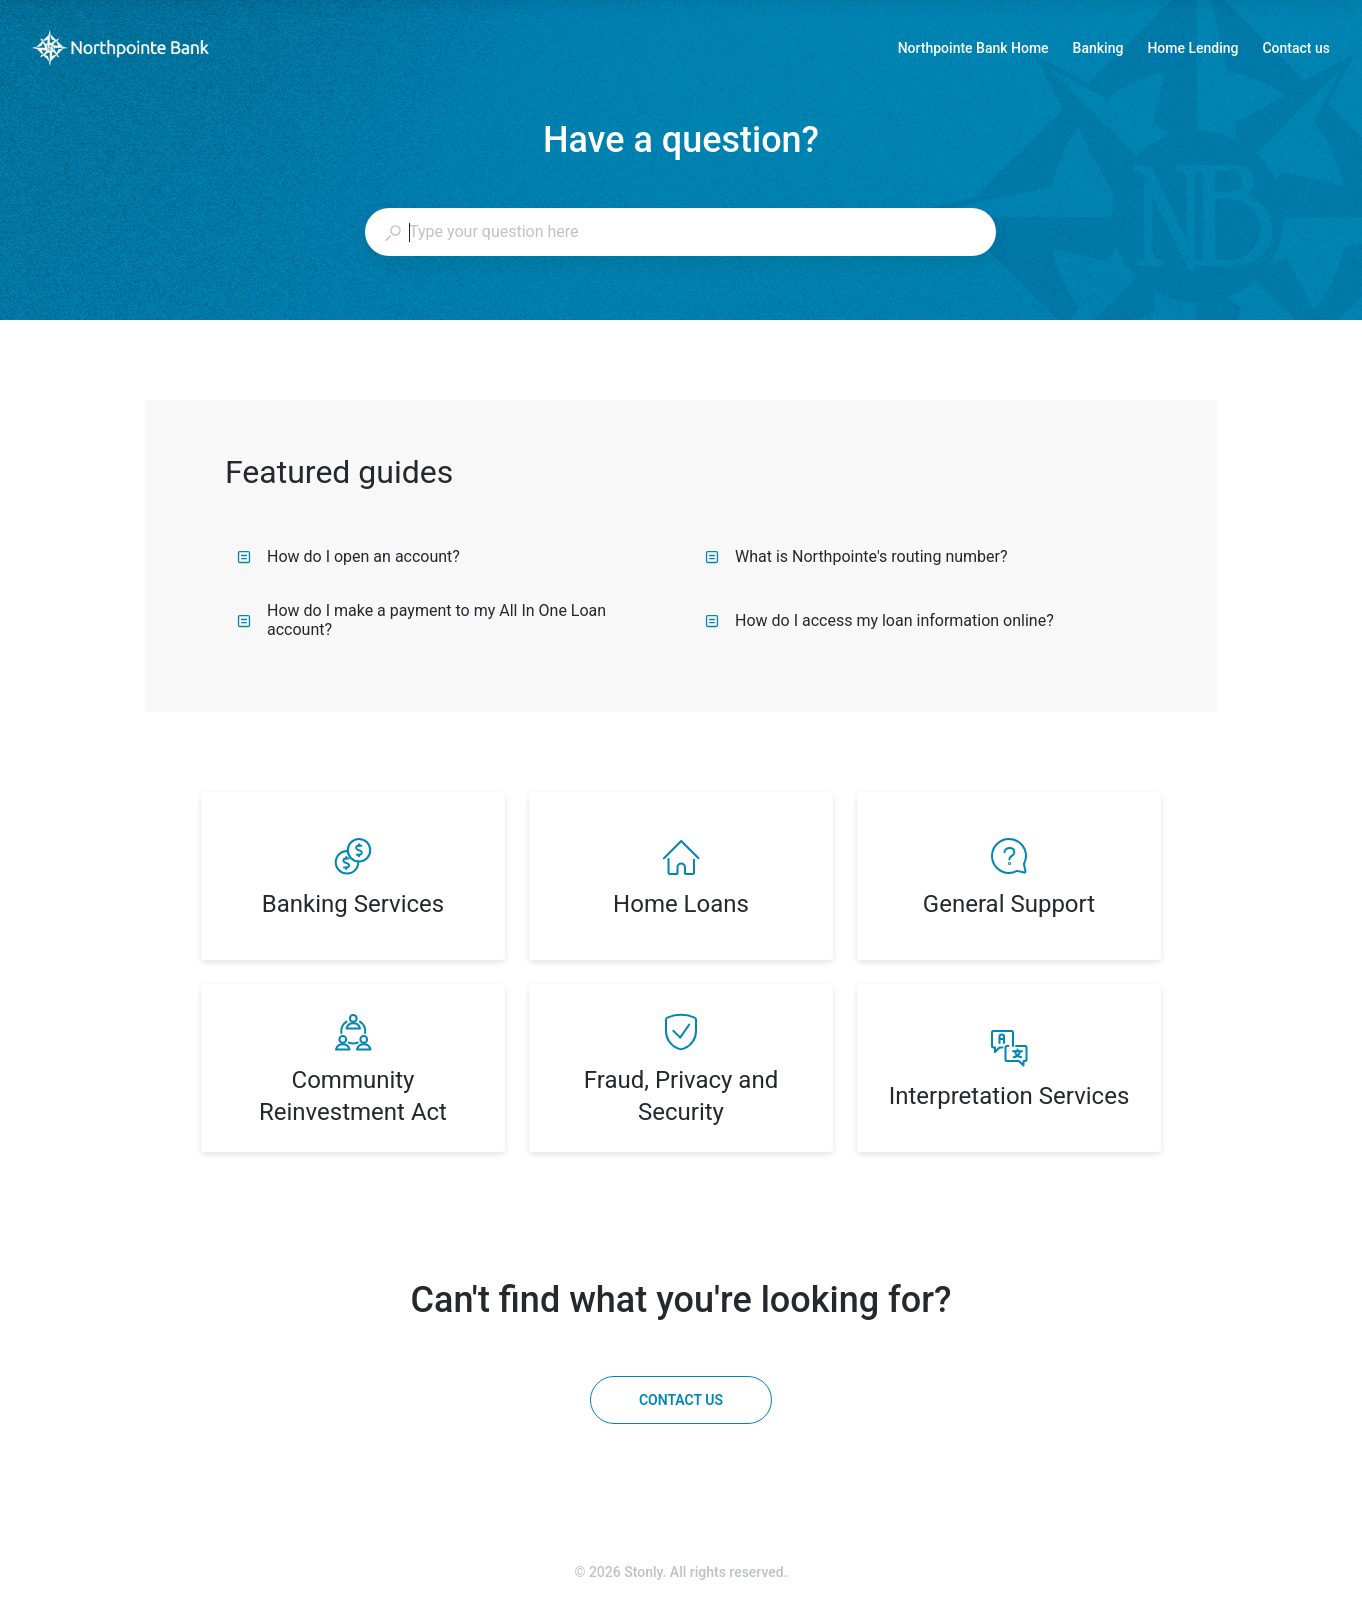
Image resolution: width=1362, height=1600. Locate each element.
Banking (1098, 50)
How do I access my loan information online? (879, 620)
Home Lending (1192, 50)
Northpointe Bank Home (973, 50)
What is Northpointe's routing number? (856, 556)
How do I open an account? (348, 556)
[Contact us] (681, 1400)
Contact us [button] (1296, 48)
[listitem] (353, 876)
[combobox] (680, 232)
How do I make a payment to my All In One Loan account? (421, 620)
